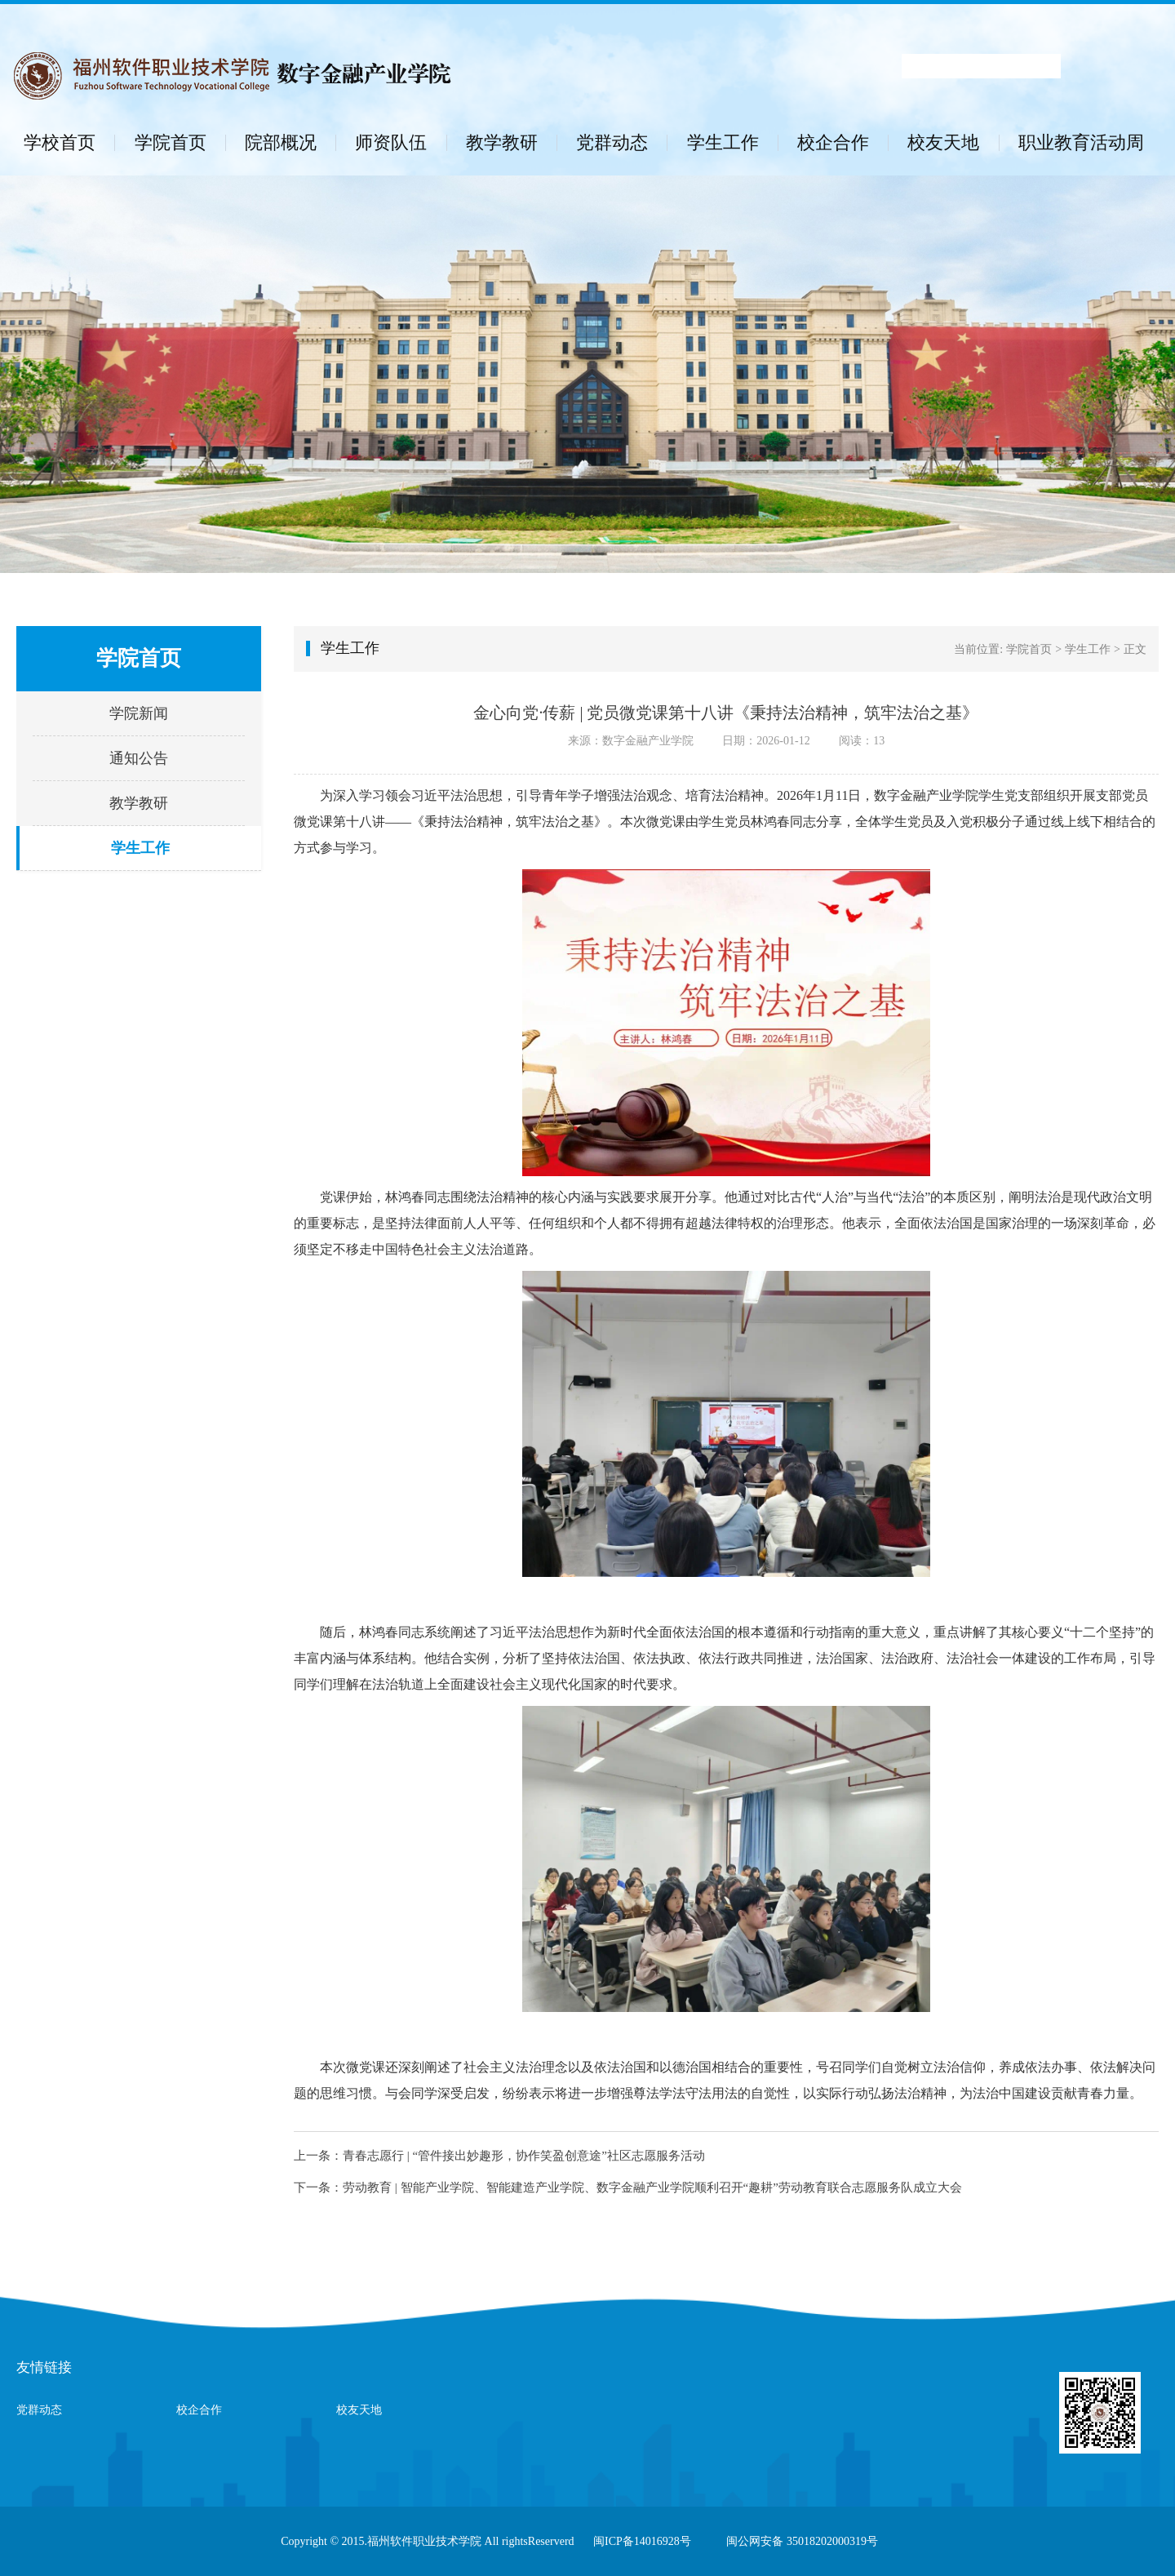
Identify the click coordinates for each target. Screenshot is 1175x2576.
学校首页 (59, 142)
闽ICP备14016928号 (642, 2541)
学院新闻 (138, 713)
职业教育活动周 (1081, 142)
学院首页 (170, 142)
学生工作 (723, 142)
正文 (1135, 649)
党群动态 (612, 142)
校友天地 (943, 142)
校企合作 (833, 142)
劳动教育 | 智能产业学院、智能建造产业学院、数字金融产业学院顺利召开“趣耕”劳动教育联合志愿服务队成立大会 (652, 2187)
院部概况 (281, 142)
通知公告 (138, 758)
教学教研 (502, 142)
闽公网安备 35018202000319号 (802, 2541)
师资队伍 (391, 142)
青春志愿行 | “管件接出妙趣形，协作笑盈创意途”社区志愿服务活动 (524, 2155)
